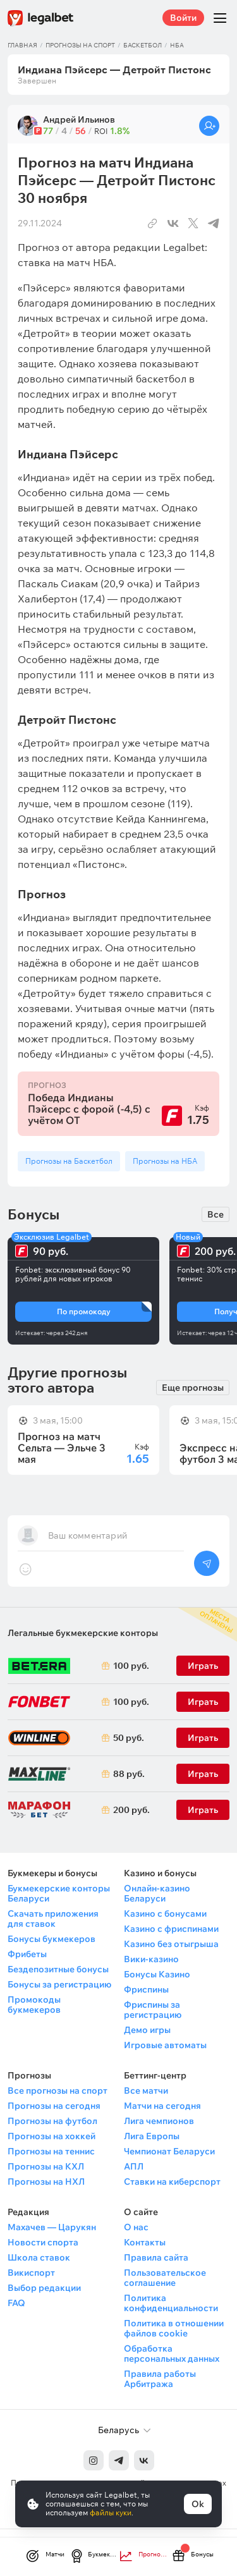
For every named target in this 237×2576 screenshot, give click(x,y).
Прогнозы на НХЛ (46, 2181)
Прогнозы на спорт (80, 45)
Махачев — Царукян (52, 2227)
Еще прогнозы (193, 1387)
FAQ (16, 2303)
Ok (197, 2504)
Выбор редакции (44, 2287)
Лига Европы (151, 2136)
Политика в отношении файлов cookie (174, 2328)
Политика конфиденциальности (171, 2303)
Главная (22, 45)
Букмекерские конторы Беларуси (59, 1893)
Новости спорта (43, 2242)
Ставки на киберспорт (172, 2181)
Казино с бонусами (165, 1913)
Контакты (145, 2242)
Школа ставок (39, 2257)
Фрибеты (27, 1954)
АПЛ (133, 2166)
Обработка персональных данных (171, 2353)
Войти (183, 17)
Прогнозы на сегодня (54, 2105)
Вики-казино (151, 1959)
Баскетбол (142, 45)
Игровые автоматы (165, 2045)
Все (215, 1214)
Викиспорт (31, 2272)
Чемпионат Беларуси (169, 2151)
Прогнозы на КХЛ (46, 2166)
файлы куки (110, 2512)
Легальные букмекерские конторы (83, 1633)
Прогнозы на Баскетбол (68, 1161)
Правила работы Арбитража (160, 2379)
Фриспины (146, 1989)
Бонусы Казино (157, 1974)
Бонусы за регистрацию (59, 1984)
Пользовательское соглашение (165, 2277)
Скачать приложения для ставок (53, 1918)
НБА (177, 45)
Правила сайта (156, 2257)
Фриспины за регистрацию (152, 2009)
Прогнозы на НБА (165, 1161)
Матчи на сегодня (162, 2105)
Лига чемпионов (159, 2121)
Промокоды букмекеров (34, 2004)
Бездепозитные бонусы (58, 1969)
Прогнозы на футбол (52, 2121)
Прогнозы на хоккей (51, 2136)
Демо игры (147, 2030)
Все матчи (146, 2090)
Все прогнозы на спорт (57, 2090)
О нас (136, 2227)
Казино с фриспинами (171, 1928)
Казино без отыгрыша (171, 1944)
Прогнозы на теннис (51, 2151)
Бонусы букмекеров (51, 1938)
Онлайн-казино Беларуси (157, 1893)
